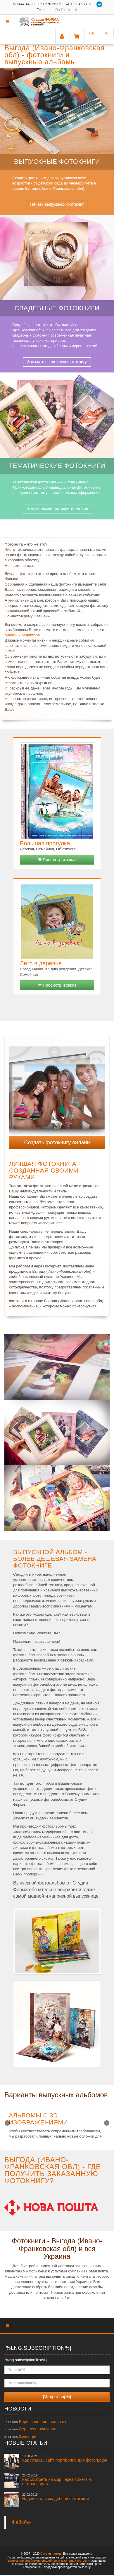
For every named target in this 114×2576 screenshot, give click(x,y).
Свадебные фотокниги (57, 308)
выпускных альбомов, (24, 2560)
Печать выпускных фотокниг (57, 204)
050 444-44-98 (23, 4)
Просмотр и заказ (57, 859)
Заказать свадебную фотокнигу (57, 361)
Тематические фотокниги (57, 465)
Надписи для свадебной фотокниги (55, 2497)
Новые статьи (25, 2443)
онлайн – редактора (22, 635)
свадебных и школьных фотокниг (66, 2560)
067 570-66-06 (50, 4)
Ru (105, 33)
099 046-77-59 (79, 4)
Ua (91, 33)
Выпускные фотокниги (57, 161)
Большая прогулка (45, 843)
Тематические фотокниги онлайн (57, 508)
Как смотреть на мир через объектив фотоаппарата (57, 2480)
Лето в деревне (41, 963)
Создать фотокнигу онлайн (57, 1142)
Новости (17, 2409)
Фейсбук (22, 2522)
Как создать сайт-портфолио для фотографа (64, 2458)
